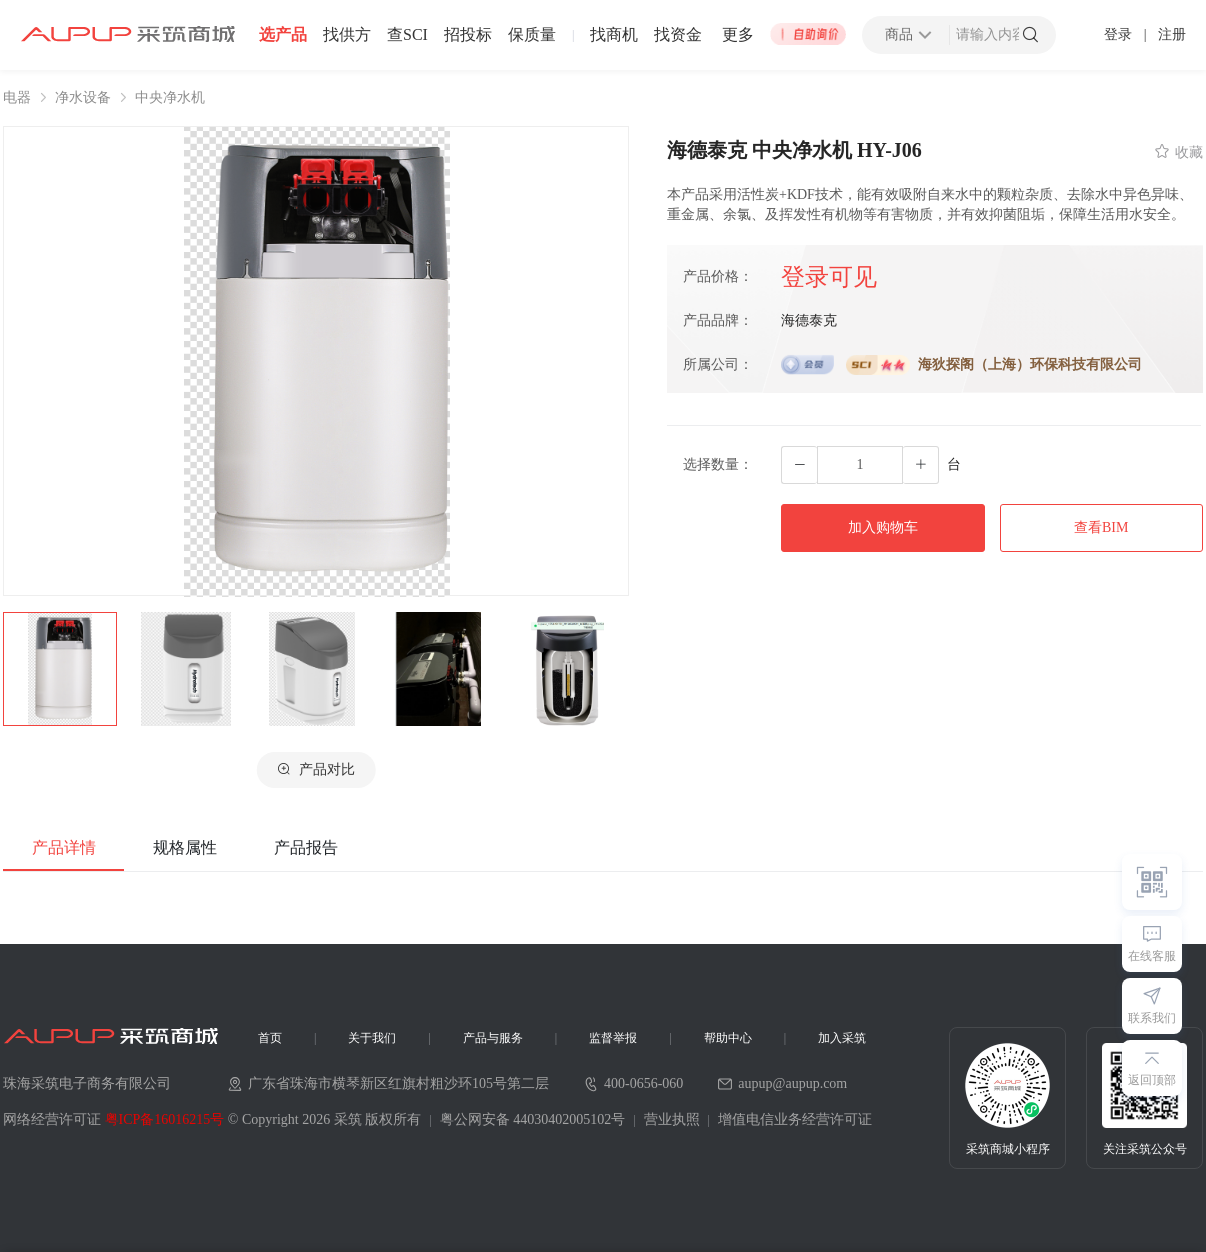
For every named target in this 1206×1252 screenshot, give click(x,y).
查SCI (407, 35)
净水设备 (83, 98)
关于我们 (372, 1038)
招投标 (468, 35)
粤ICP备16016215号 (165, 1119)
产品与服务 (493, 1038)
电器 (17, 98)
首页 (270, 1038)
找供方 (347, 35)
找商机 (614, 35)
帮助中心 (728, 1038)
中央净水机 (170, 98)
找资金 (678, 35)
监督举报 (613, 1038)
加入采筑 (842, 1038)
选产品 (283, 35)
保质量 (532, 35)
